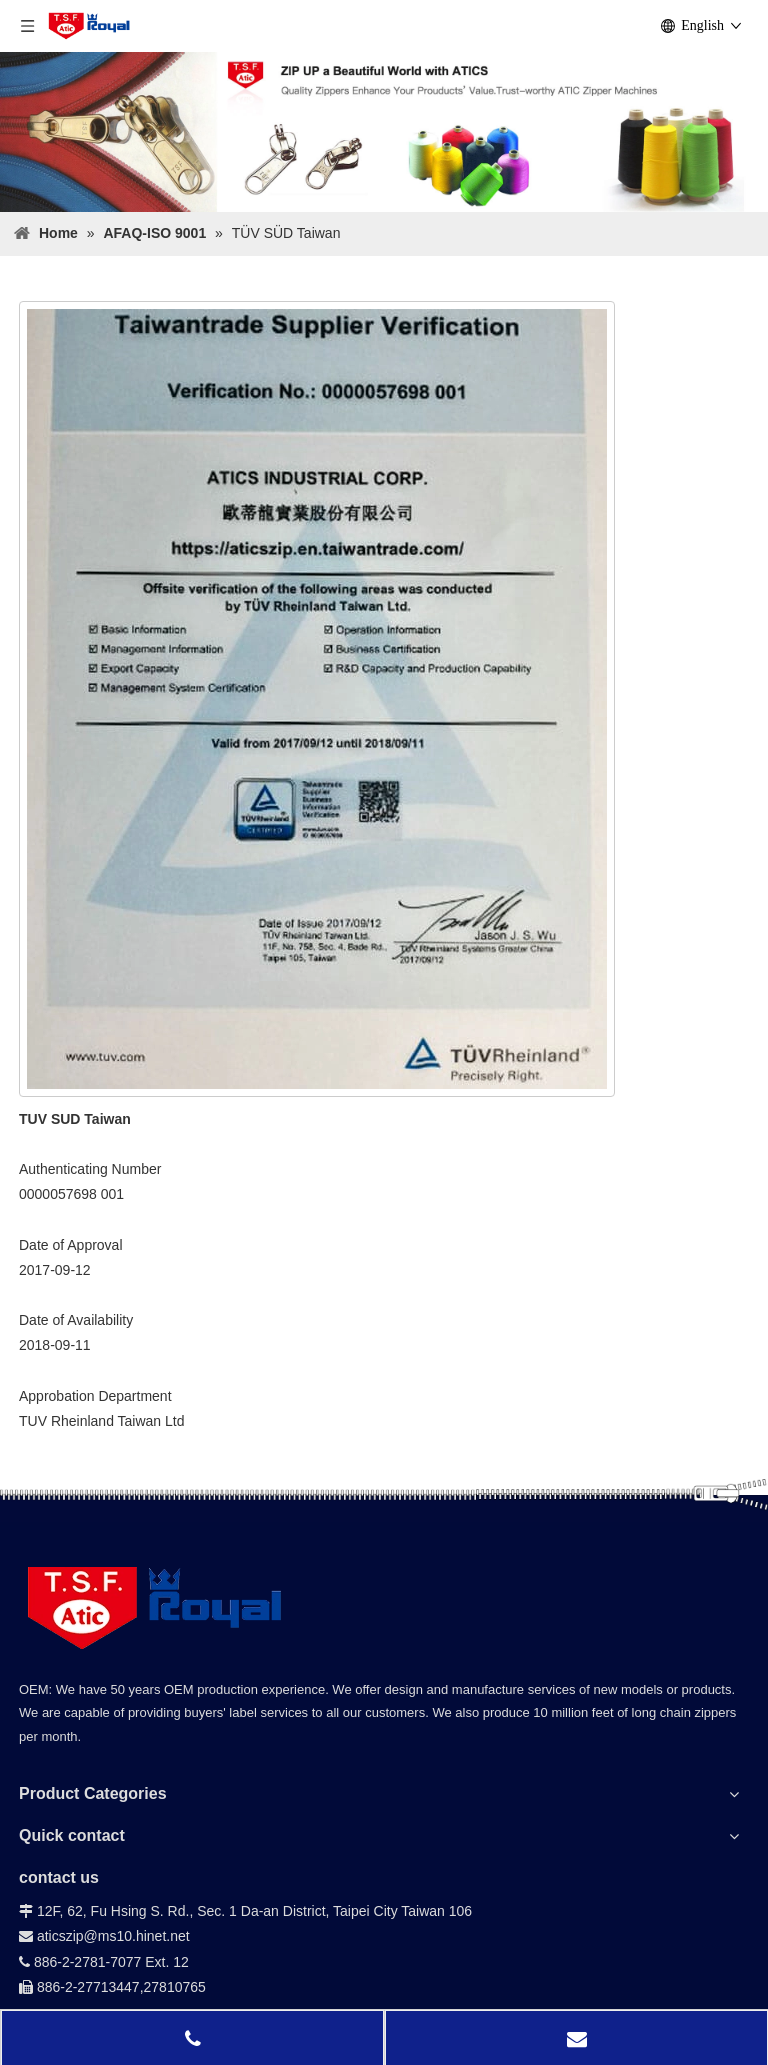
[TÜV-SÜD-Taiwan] (317, 699)
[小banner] (384, 132)
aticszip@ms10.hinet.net (104, 1936)
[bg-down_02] (384, 1500)
